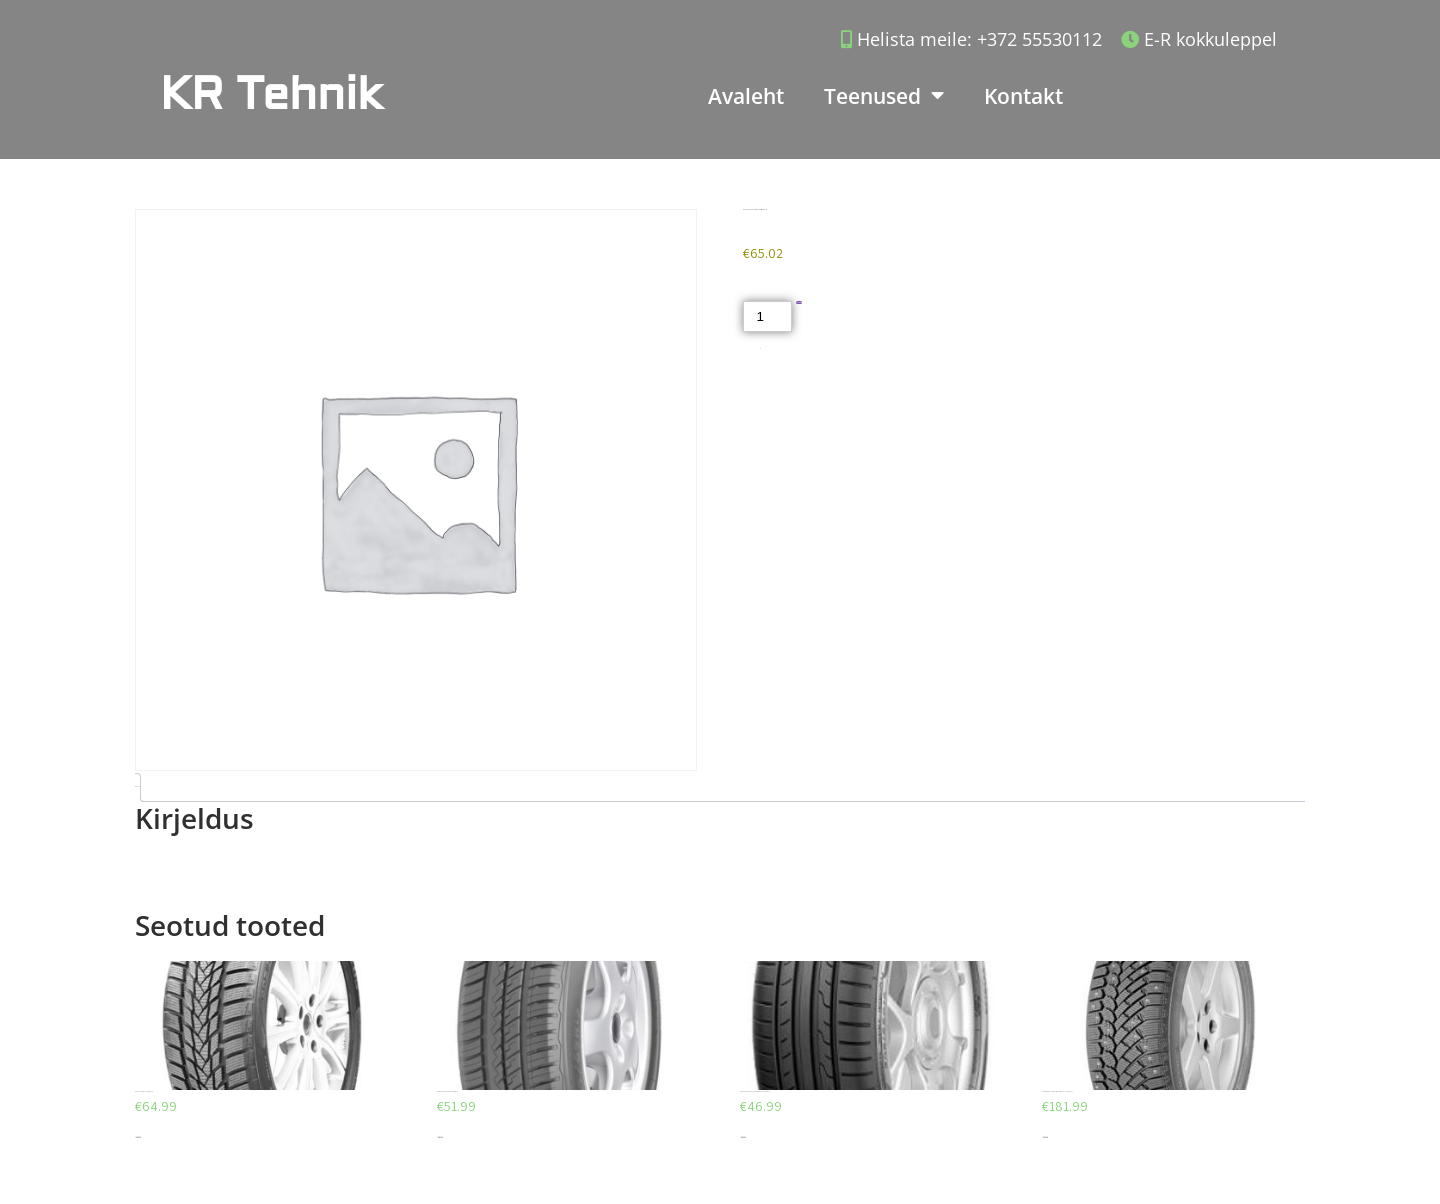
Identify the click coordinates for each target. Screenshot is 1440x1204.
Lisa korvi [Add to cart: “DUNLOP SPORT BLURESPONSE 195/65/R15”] (743, 1137)
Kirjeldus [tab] (136, 786)
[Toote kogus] (767, 316)
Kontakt (1023, 96)
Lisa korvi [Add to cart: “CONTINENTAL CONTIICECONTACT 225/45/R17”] (1045, 1137)
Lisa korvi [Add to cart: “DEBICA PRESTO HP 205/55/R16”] (440, 1137)
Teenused (884, 95)
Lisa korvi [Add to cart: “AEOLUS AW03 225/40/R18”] (138, 1137)
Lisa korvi (799, 302)
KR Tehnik (271, 94)
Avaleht (746, 96)
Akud (760, 348)
